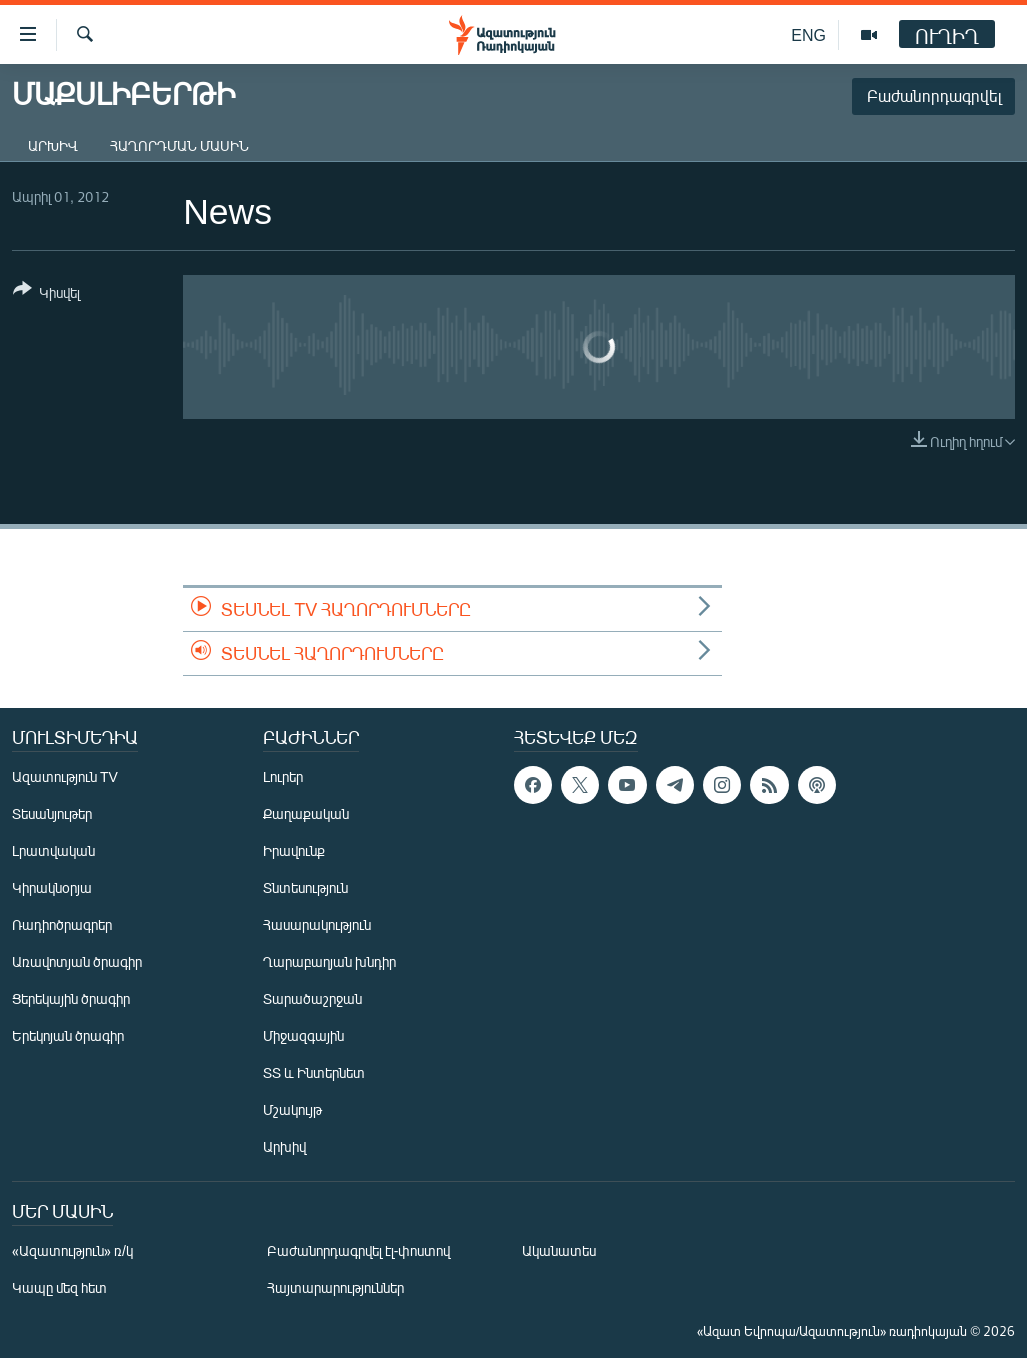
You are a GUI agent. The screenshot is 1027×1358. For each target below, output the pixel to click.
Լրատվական (53, 850)
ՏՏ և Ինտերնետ (314, 1072)
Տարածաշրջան (312, 998)
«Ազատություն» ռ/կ (72, 1250)
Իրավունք (294, 850)
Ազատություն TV (65, 776)
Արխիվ (53, 145)
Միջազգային (303, 1035)
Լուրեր (283, 776)
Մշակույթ (292, 1109)
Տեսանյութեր (52, 813)
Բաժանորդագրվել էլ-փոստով (359, 1250)
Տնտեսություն (305, 887)
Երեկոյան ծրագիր (68, 1035)
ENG (808, 34)
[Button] (46, 294)
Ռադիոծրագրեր (62, 924)
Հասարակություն (317, 924)
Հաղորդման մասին (179, 145)
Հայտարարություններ (335, 1287)
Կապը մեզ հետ (59, 1287)
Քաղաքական (306, 813)
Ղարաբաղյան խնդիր (329, 961)
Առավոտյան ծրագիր (77, 961)
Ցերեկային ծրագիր (71, 998)
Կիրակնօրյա (52, 887)
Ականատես (559, 1250)
